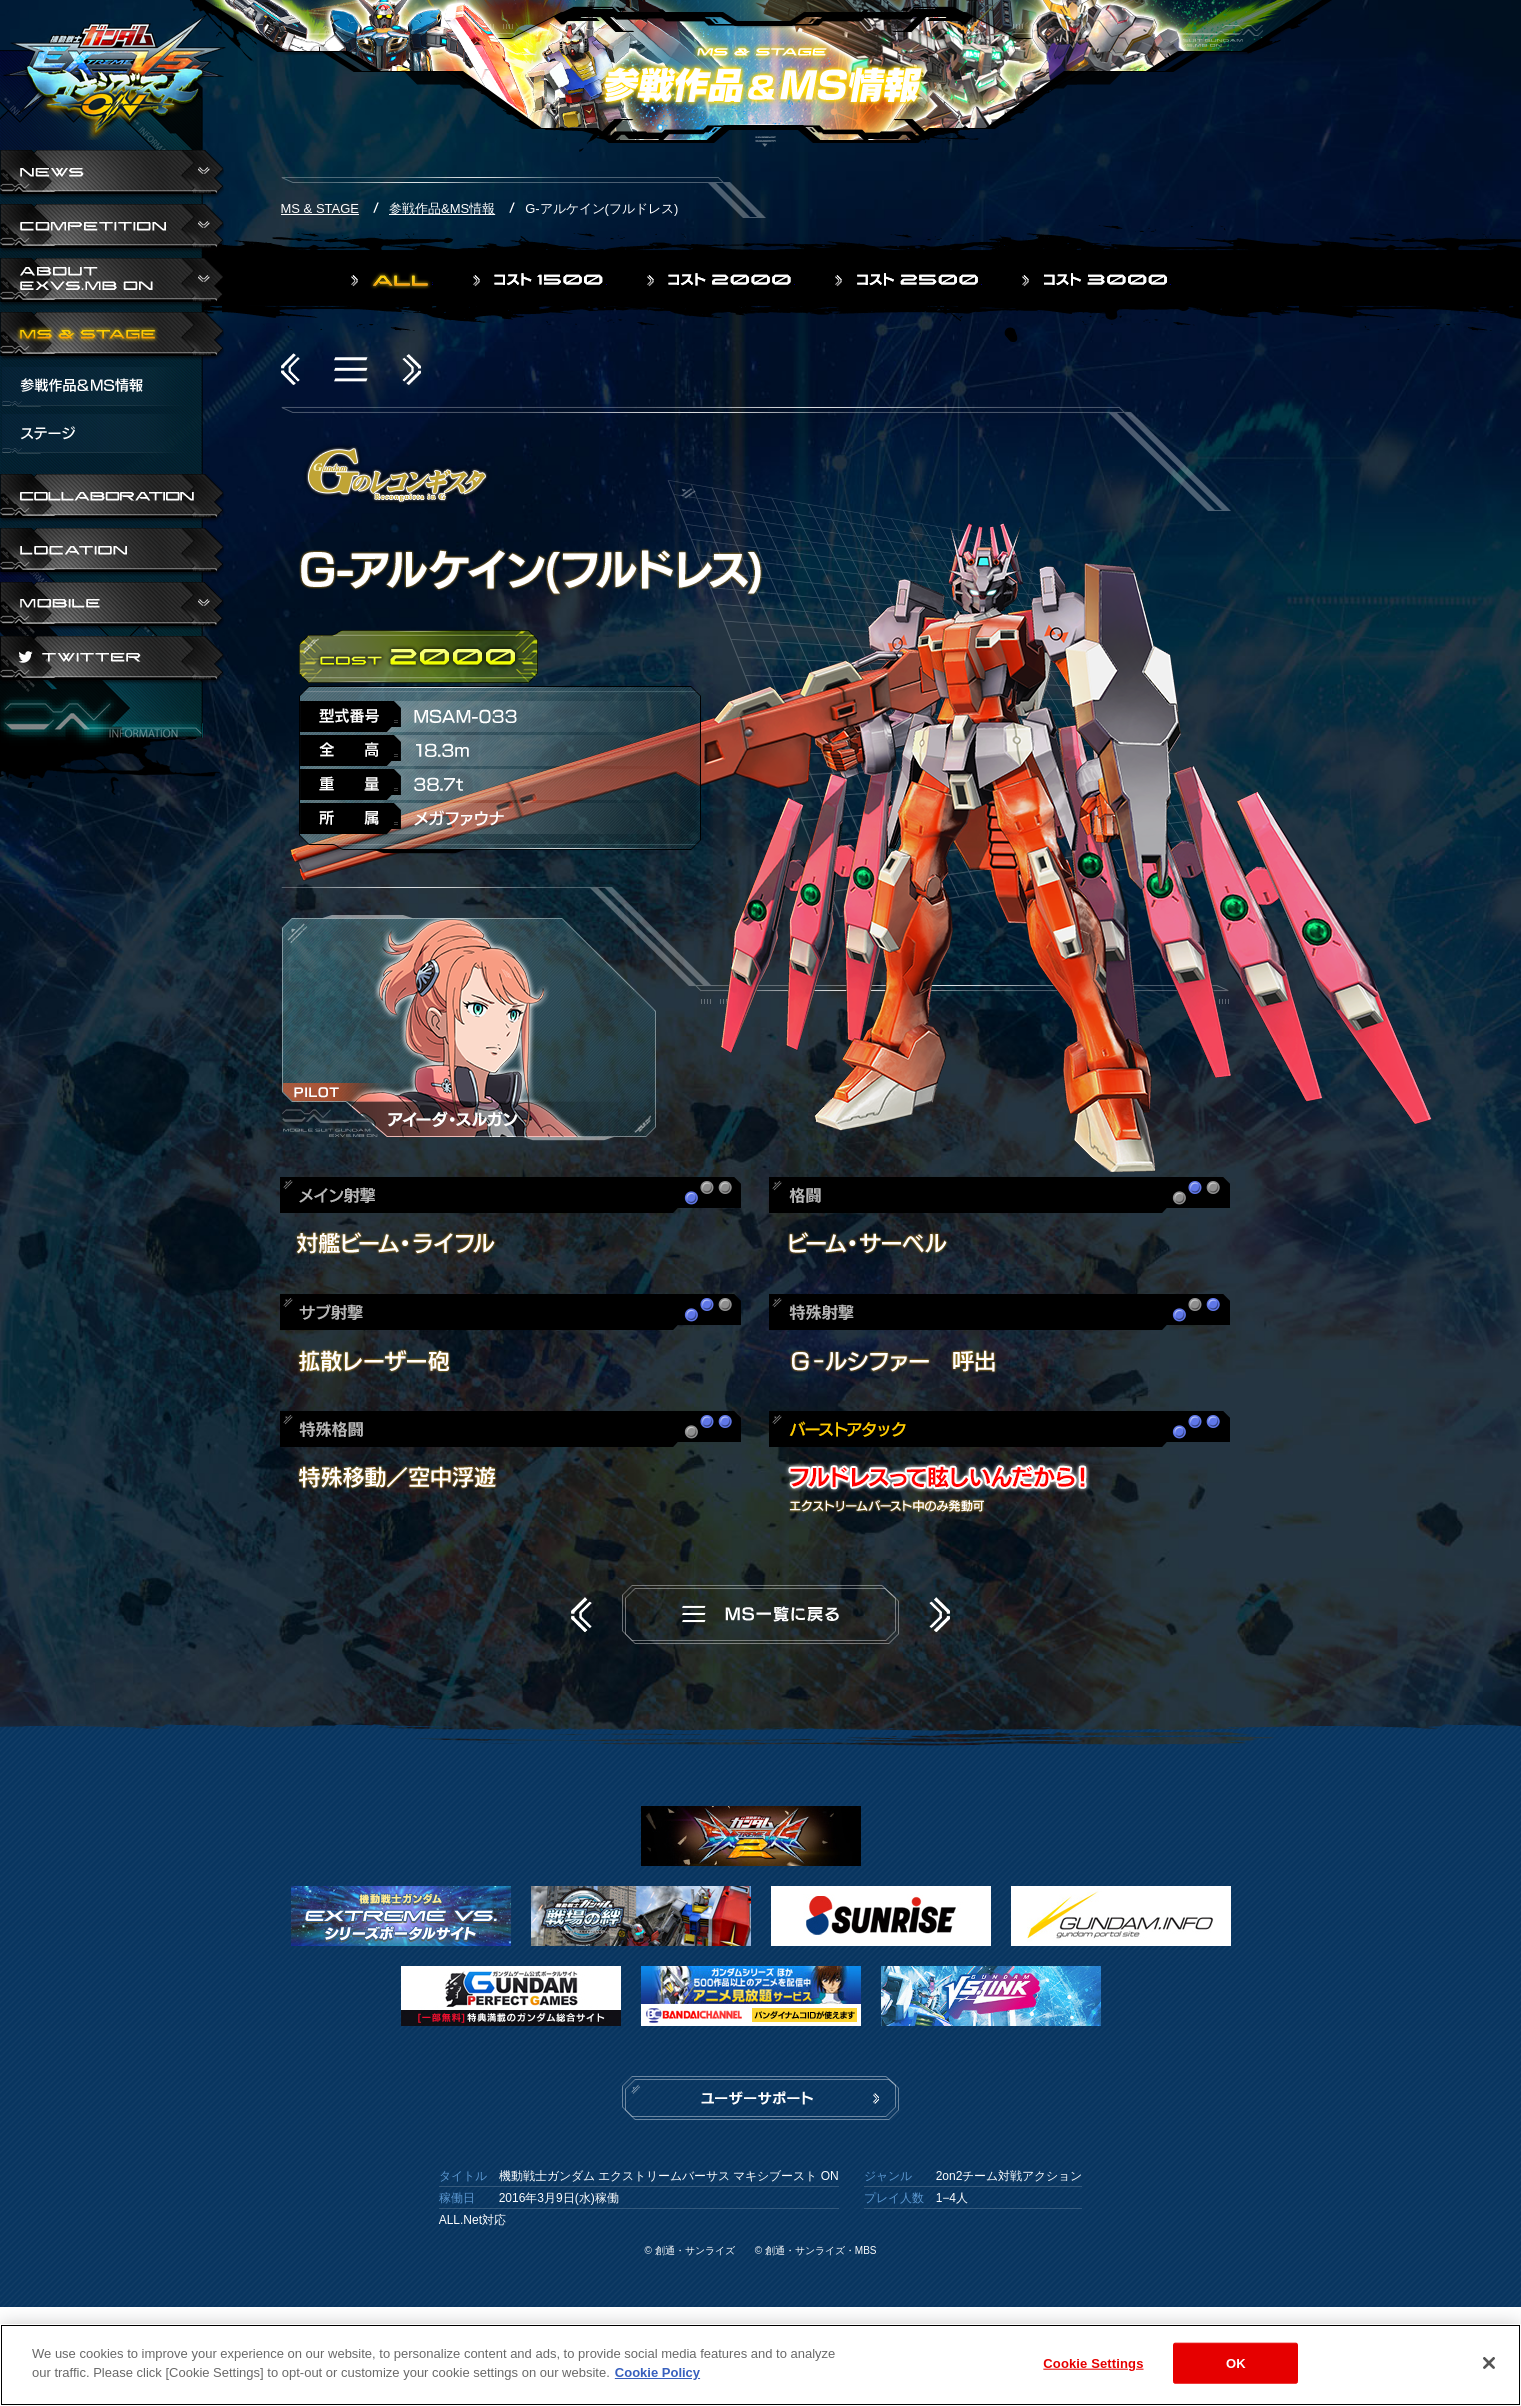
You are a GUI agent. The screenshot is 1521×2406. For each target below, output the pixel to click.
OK (1236, 2368)
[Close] (1489, 2368)
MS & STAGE (112, 336)
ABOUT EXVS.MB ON (112, 282)
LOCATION (112, 552)
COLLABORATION (112, 498)
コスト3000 (1096, 280)
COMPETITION (112, 228)
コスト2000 (721, 280)
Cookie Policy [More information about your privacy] (657, 2378)
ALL (392, 280)
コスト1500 (540, 280)
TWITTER (112, 660)
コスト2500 (908, 280)
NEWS (112, 174)
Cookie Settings (1093, 2368)
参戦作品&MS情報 (442, 208)
